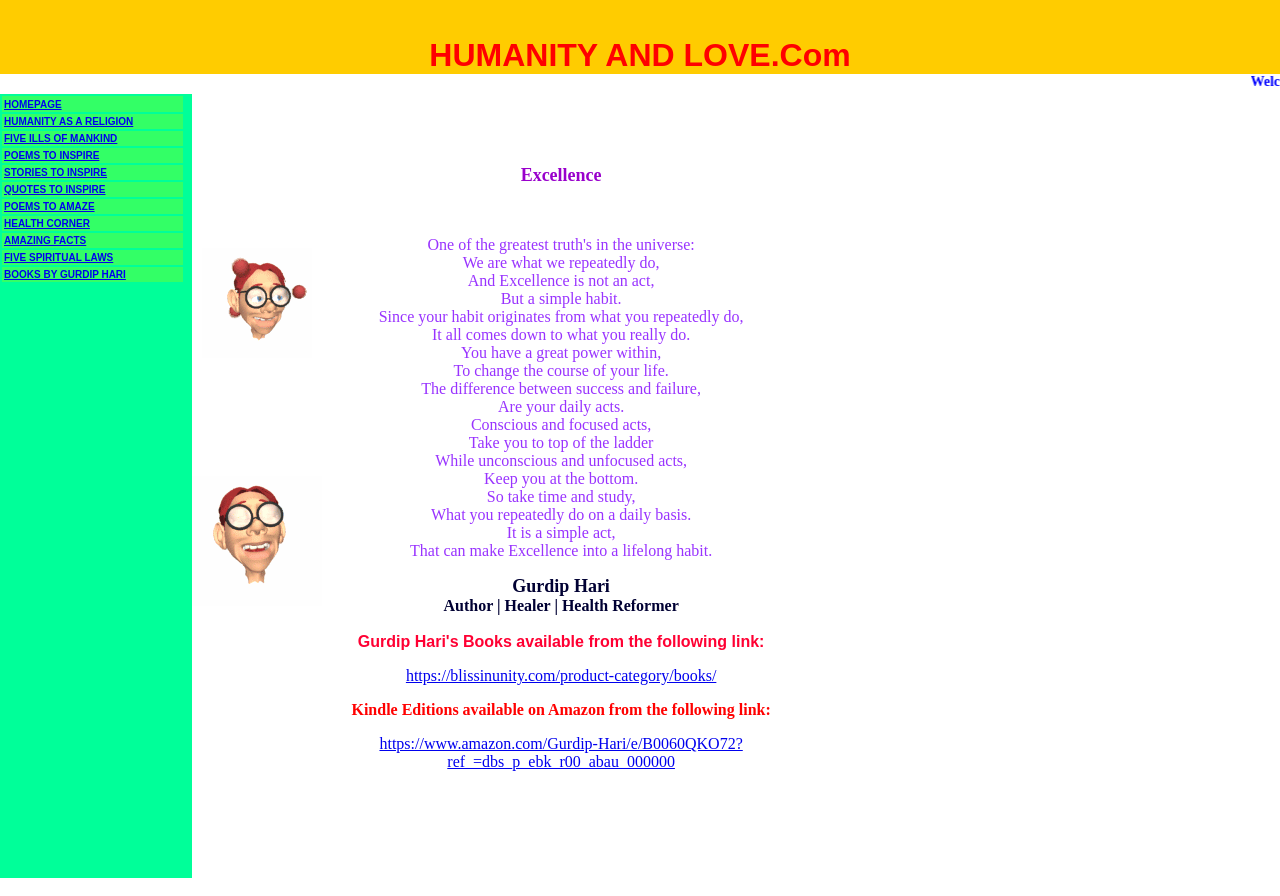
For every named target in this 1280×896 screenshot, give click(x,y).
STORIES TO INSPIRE (55, 172)
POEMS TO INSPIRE (51, 155)
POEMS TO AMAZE (49, 206)
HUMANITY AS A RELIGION (68, 121)
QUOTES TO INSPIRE (55, 189)
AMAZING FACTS (45, 240)
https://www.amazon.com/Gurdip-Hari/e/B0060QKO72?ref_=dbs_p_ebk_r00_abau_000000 (560, 752)
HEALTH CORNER (47, 223)
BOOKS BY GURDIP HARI (65, 274)
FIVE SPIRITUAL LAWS (58, 257)
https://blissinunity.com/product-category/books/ (561, 675)
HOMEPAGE (33, 104)
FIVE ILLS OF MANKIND (60, 138)
